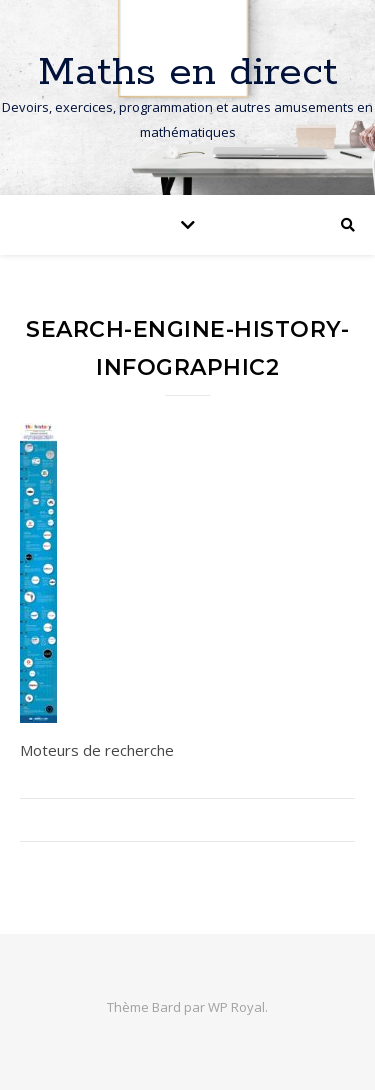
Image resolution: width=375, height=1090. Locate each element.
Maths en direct (188, 72)
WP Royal (236, 1007)
